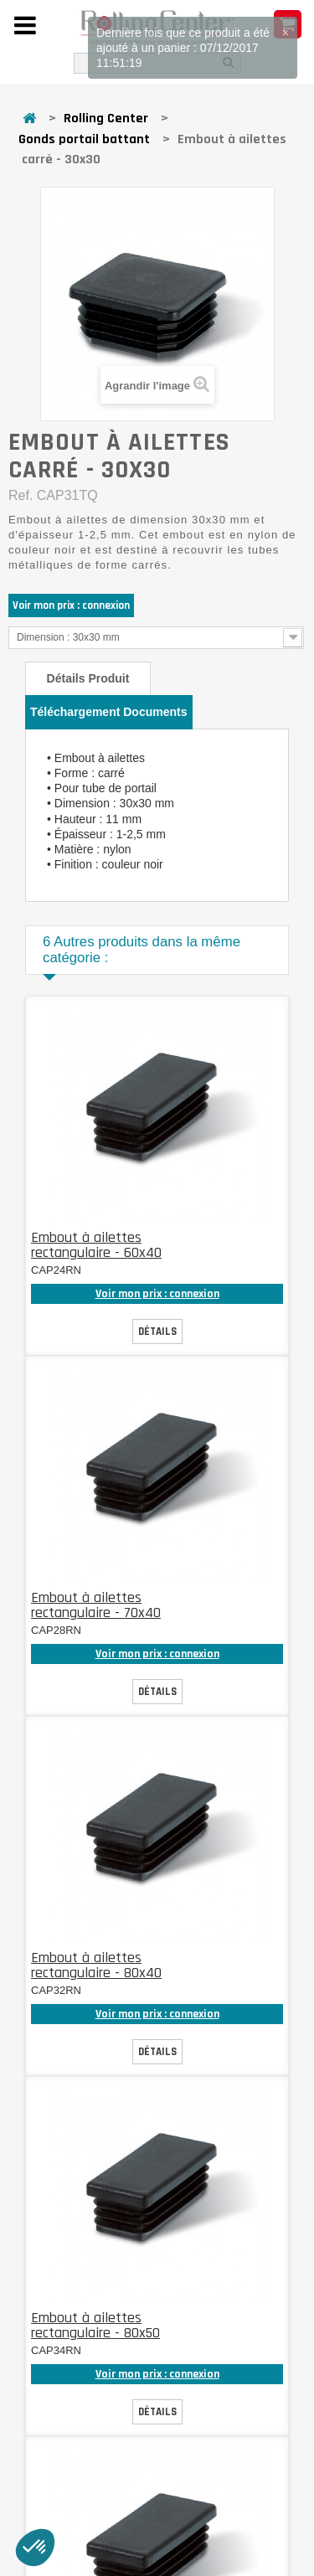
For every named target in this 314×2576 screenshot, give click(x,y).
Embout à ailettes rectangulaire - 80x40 (96, 1965)
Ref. (20, 495)
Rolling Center (106, 118)
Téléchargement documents (109, 712)
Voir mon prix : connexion (71, 605)
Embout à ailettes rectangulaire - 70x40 (96, 1605)
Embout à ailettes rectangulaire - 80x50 (95, 2325)
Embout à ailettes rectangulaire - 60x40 (96, 1245)
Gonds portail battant (84, 139)
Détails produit (88, 678)
